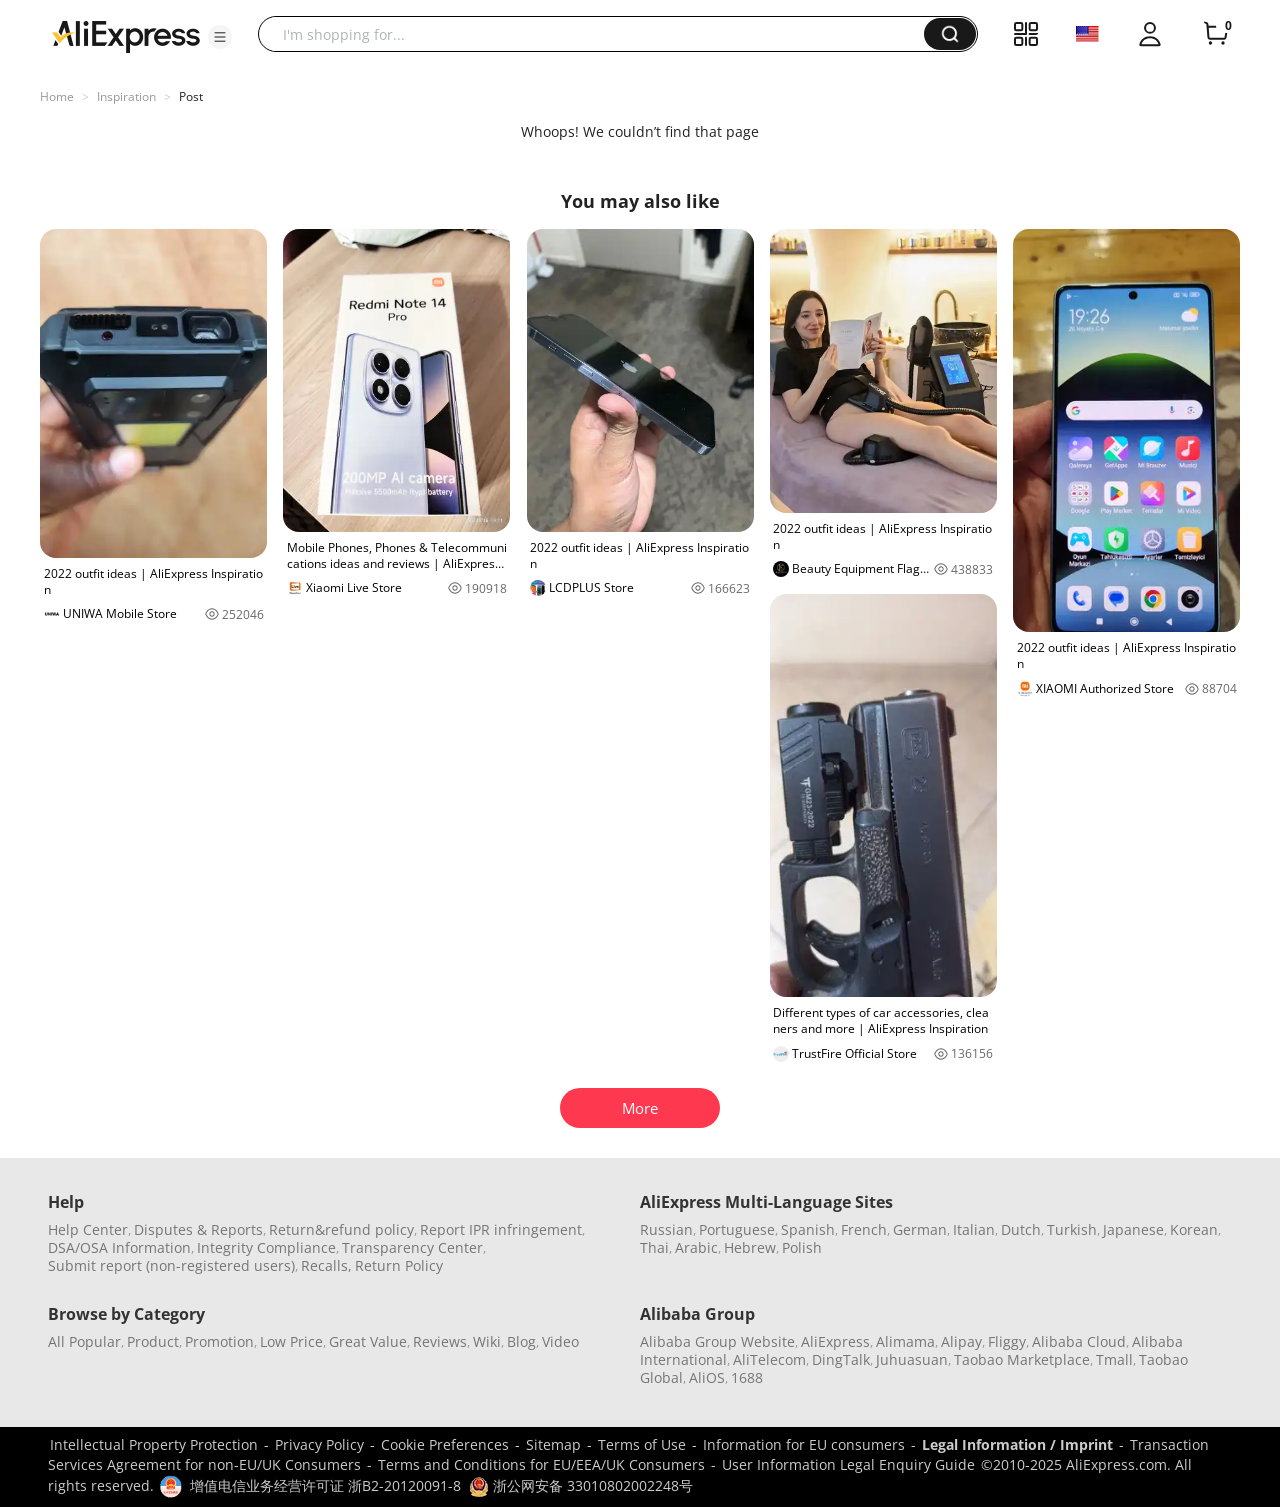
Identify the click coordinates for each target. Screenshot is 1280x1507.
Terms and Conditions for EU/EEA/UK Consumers (541, 1464)
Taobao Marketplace (1022, 1359)
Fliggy (1007, 1341)
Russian (666, 1229)
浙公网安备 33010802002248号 (581, 1485)
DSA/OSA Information (119, 1247)
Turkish (1072, 1229)
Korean (1194, 1229)
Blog (521, 1341)
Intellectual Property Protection (154, 1444)
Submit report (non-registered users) (171, 1265)
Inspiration (126, 96)
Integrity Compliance (266, 1247)
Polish (802, 1247)
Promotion (219, 1341)
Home (57, 96)
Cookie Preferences (445, 1444)
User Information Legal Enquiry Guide (848, 1464)
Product (153, 1341)
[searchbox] (598, 34)
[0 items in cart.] (1216, 34)
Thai (654, 1247)
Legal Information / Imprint (1017, 1444)
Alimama (905, 1341)
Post (191, 96)
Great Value (368, 1341)
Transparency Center (412, 1247)
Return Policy (399, 1265)
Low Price (291, 1341)
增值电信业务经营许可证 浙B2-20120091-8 (325, 1485)
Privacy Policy (319, 1444)
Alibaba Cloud (1079, 1341)
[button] (220, 37)
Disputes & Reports (198, 1229)
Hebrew (750, 1247)
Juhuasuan (912, 1359)
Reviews (440, 1341)
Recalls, (326, 1265)
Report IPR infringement (501, 1229)
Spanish (808, 1229)
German (920, 1229)
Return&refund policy (341, 1229)
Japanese (1133, 1229)
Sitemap (553, 1444)
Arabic (696, 1247)
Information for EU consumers (804, 1444)
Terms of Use (642, 1444)
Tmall (1114, 1359)
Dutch (1021, 1229)
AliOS (707, 1377)
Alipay (961, 1341)
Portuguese (737, 1229)
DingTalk (841, 1359)
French (864, 1229)
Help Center (88, 1229)
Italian (974, 1229)
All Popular (84, 1341)
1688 (747, 1377)
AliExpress (835, 1341)
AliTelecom (769, 1359)
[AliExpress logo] (126, 35)
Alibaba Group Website (717, 1341)
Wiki (487, 1341)
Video (560, 1341)
